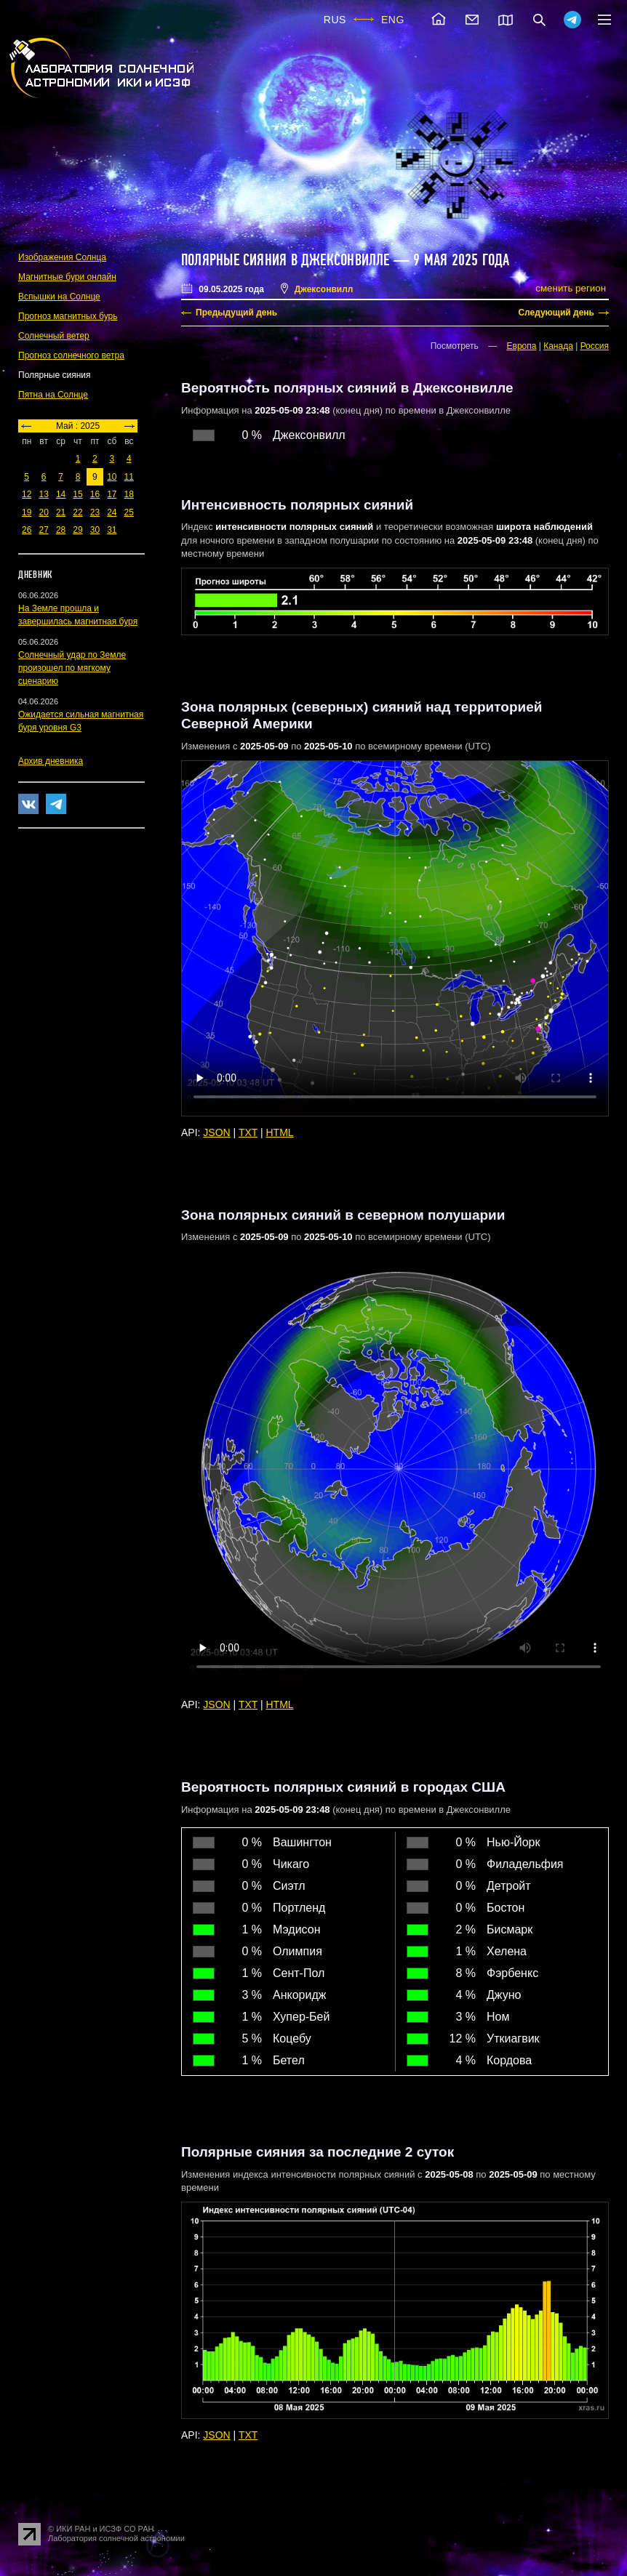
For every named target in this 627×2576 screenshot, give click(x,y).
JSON (216, 1132)
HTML (280, 1132)
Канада (558, 346)
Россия (594, 346)
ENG (392, 19)
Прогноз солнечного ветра (71, 355)
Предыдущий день (236, 312)
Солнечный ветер (53, 336)
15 (77, 494)
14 (60, 494)
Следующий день (556, 312)
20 (43, 512)
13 (43, 494)
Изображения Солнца (62, 257)
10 (111, 477)
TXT (248, 1132)
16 (95, 494)
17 (111, 494)
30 (95, 530)
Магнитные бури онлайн (67, 277)
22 (77, 512)
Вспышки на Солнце (59, 296)
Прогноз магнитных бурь (67, 316)
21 (60, 512)
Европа (522, 346)
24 (111, 512)
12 (26, 494)
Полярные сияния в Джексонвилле (285, 260)
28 (60, 530)
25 (129, 512)
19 (26, 512)
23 (95, 512)
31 (111, 530)
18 (129, 494)
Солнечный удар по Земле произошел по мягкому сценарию (72, 668)
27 (43, 530)
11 (129, 477)
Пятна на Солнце (53, 395)
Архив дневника (50, 761)
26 (26, 530)
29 (77, 530)
